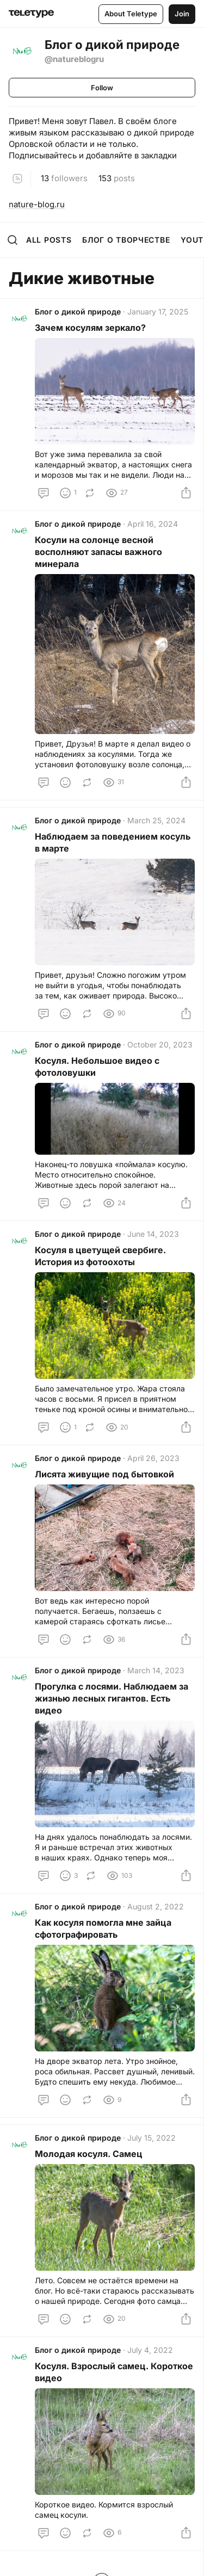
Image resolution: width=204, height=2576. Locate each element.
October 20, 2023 (160, 1044)
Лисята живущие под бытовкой (104, 1474)
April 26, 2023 (153, 1458)
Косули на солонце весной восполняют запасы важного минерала (98, 551)
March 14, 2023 (155, 1670)
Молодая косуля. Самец (89, 2153)
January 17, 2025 (157, 311)
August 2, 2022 (155, 1906)
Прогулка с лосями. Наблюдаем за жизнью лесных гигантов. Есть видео (111, 1698)
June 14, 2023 (153, 1233)
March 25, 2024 (156, 820)
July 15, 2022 (151, 2137)
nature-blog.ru (37, 204)
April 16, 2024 (152, 523)
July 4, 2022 (150, 2350)
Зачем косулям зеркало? (91, 327)
